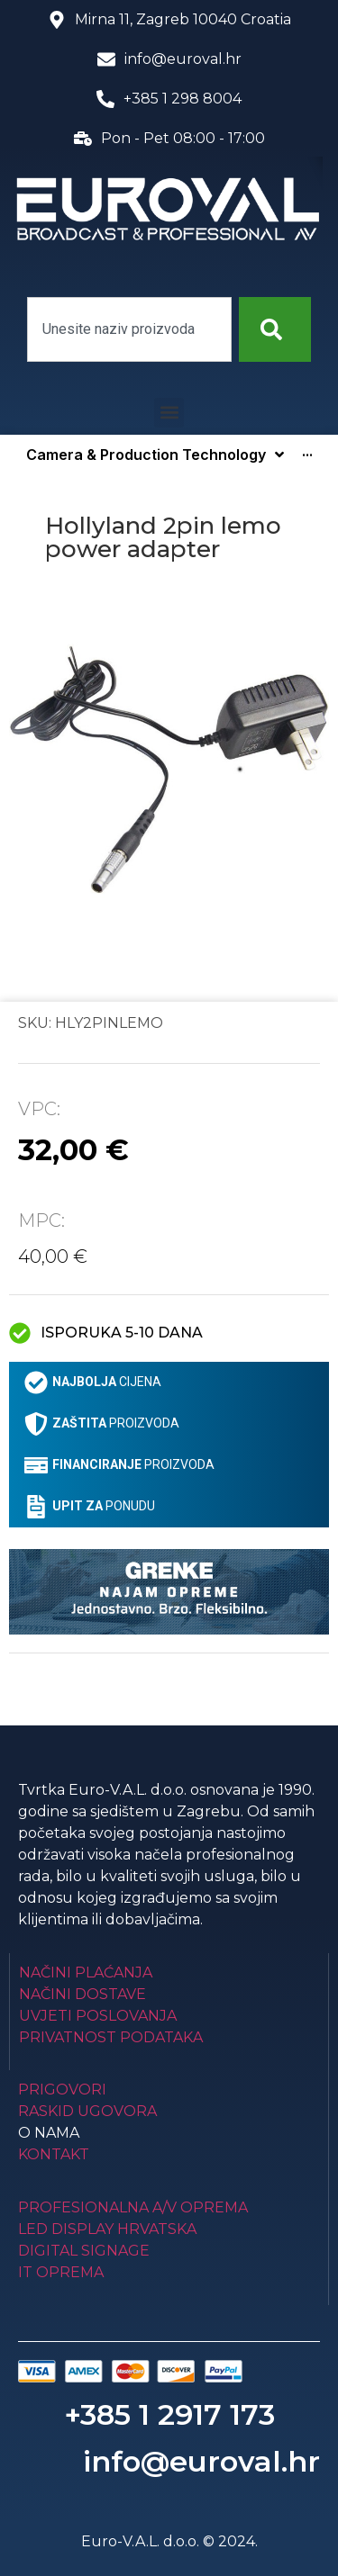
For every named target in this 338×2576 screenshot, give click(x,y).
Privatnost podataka (111, 2037)
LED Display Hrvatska (107, 2229)
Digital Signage (84, 2250)
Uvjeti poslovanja (98, 2015)
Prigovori (62, 2089)
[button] (169, 413)
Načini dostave (82, 1994)
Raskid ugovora (87, 2111)
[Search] (275, 329)
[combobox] (129, 329)
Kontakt (53, 2154)
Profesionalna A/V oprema (133, 2207)
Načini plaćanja (85, 1972)
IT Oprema (61, 2272)
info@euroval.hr (201, 2461)
